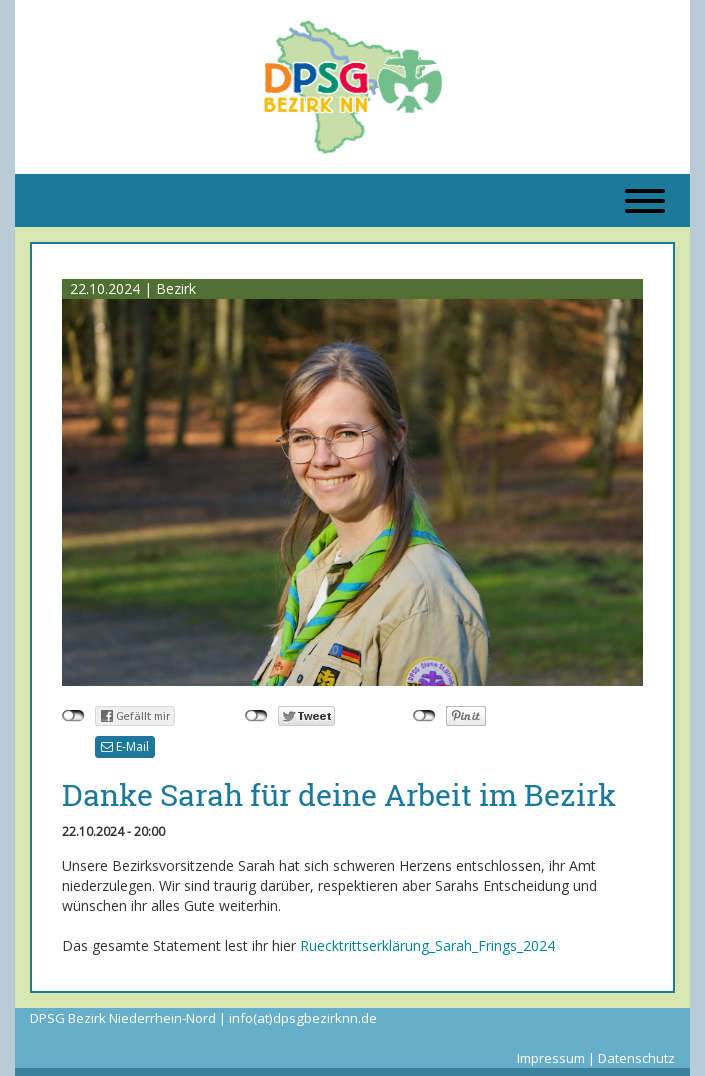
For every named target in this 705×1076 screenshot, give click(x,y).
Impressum (551, 1058)
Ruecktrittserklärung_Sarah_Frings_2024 (427, 945)
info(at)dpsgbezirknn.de (303, 1018)
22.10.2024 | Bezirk (133, 288)
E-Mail (125, 746)
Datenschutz (636, 1058)
